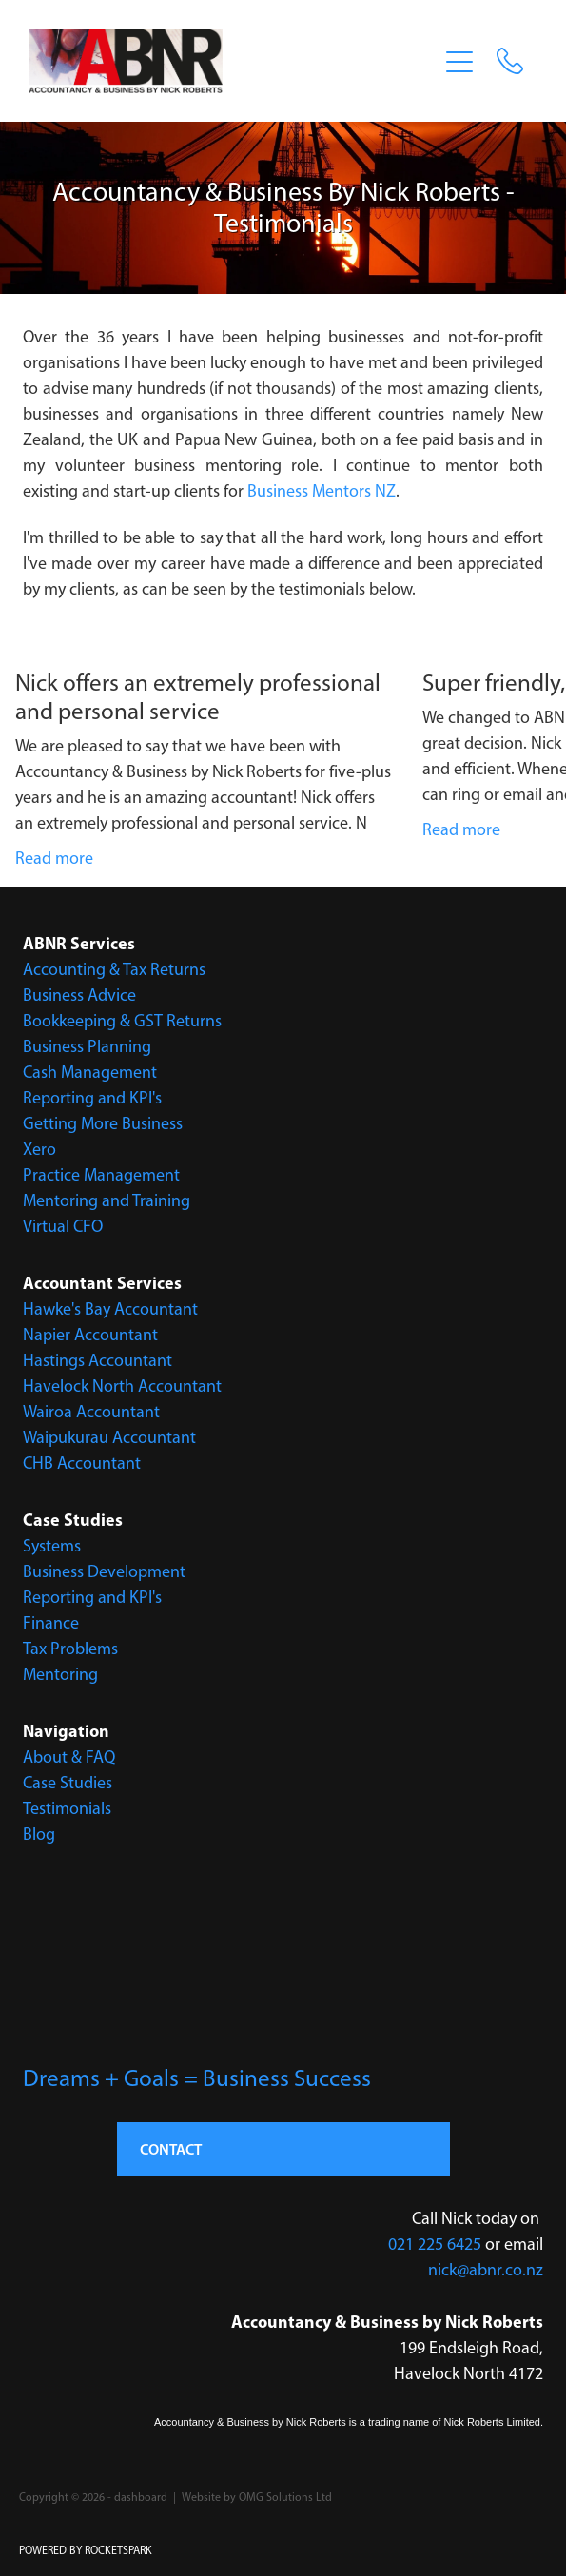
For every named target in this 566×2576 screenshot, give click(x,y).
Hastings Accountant (97, 1360)
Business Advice (79, 995)
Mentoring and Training (106, 1200)
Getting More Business (103, 1123)
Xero (39, 1149)
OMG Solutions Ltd (285, 2497)
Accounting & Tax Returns (114, 969)
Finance (51, 1622)
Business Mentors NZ (321, 490)
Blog (39, 1834)
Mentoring (60, 1674)
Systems (52, 1545)
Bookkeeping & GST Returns (122, 1020)
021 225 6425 (434, 2244)
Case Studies (67, 1782)
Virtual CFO (63, 1226)
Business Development (104, 1571)
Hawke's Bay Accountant (110, 1308)
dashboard (140, 2497)
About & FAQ (69, 1757)
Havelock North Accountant (122, 1386)
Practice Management (101, 1174)
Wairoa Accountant (91, 1411)
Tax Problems (70, 1648)
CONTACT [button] (171, 2148)
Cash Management (90, 1072)
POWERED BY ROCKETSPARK (85, 2550)
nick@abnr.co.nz (485, 2269)
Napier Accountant (90, 1334)
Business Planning (87, 1046)
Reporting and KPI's (92, 1097)
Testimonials (67, 1808)
